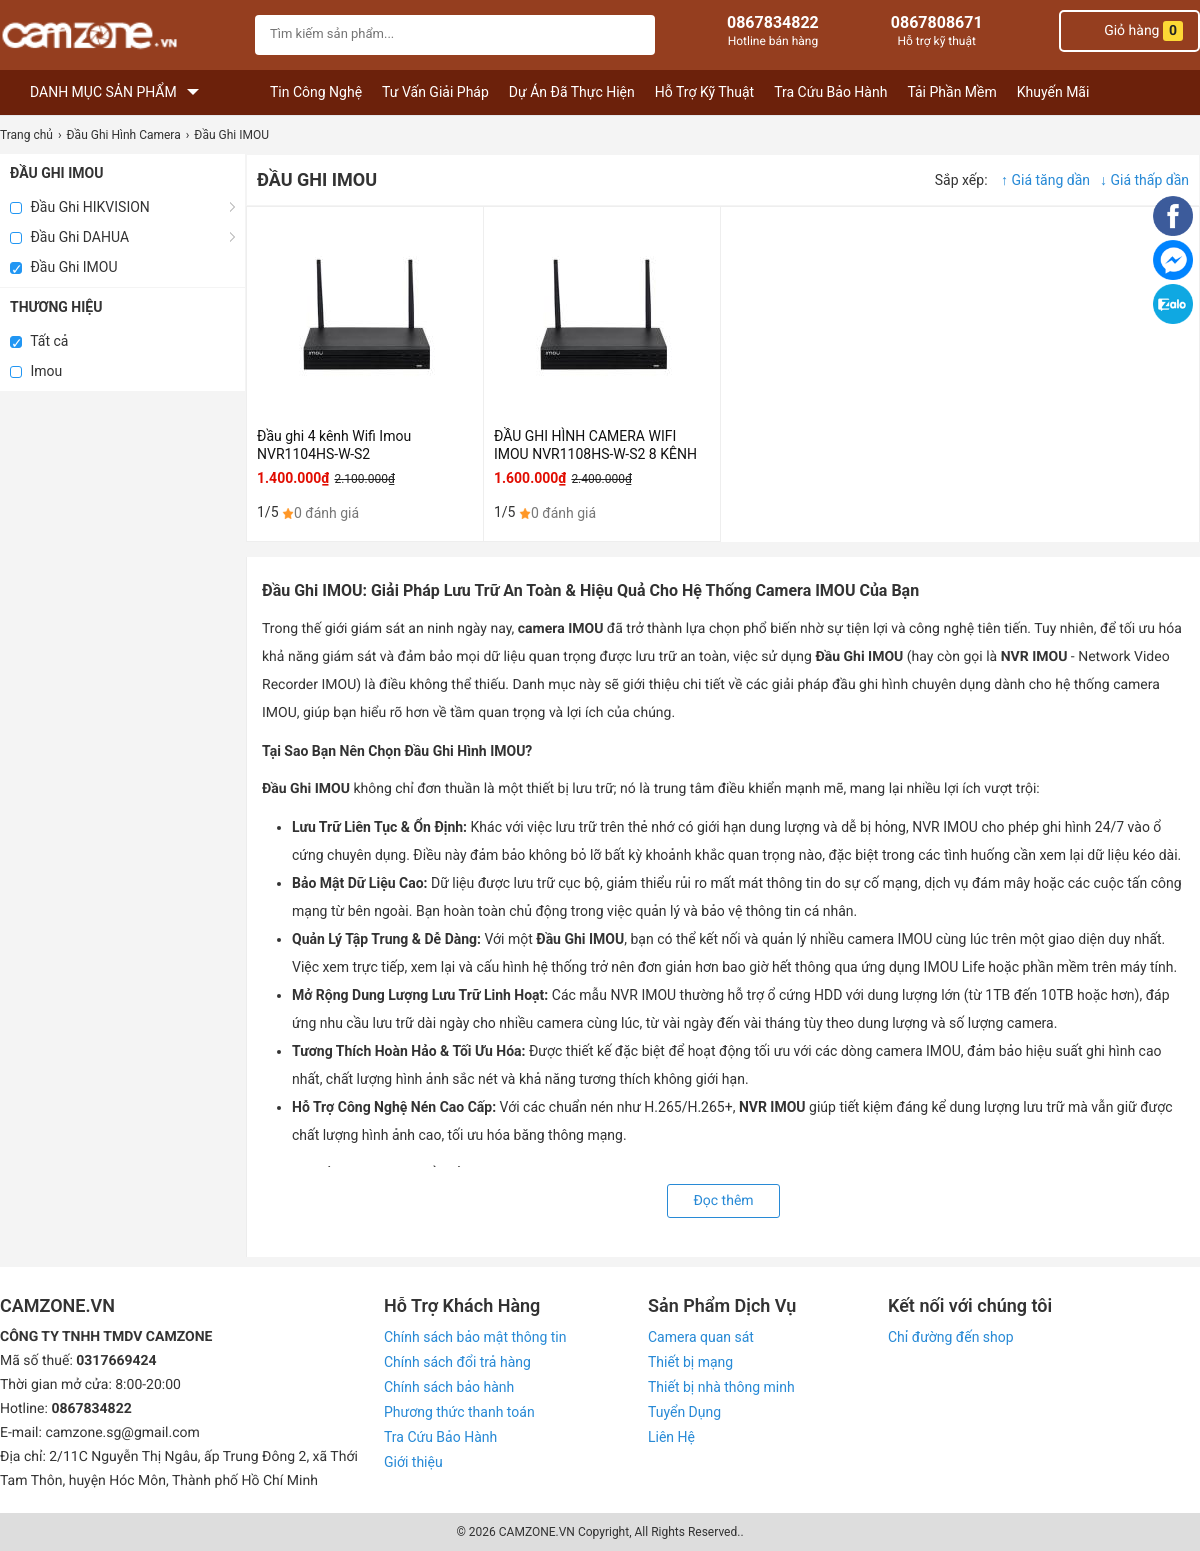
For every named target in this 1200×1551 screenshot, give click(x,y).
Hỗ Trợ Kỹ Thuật (704, 92)
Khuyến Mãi (1053, 92)
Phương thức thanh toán (459, 1412)
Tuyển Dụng (684, 1412)
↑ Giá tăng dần (1045, 180)
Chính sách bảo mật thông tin (475, 1337)
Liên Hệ (671, 1437)
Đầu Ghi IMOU (64, 267)
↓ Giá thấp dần (1144, 180)
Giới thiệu (413, 1462)
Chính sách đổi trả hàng (457, 1362)
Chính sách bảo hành (449, 1387)
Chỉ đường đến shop (951, 1337)
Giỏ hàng (1129, 31)
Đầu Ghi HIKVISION (80, 207)
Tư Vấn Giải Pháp (435, 92)
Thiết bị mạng (690, 1362)
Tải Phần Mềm (951, 92)
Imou (36, 371)
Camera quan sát (701, 1337)
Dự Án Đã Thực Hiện (572, 92)
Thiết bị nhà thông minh (721, 1387)
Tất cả (39, 341)
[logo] (122, 37)
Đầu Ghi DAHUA (69, 237)
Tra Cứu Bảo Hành (830, 92)
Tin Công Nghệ (316, 92)
